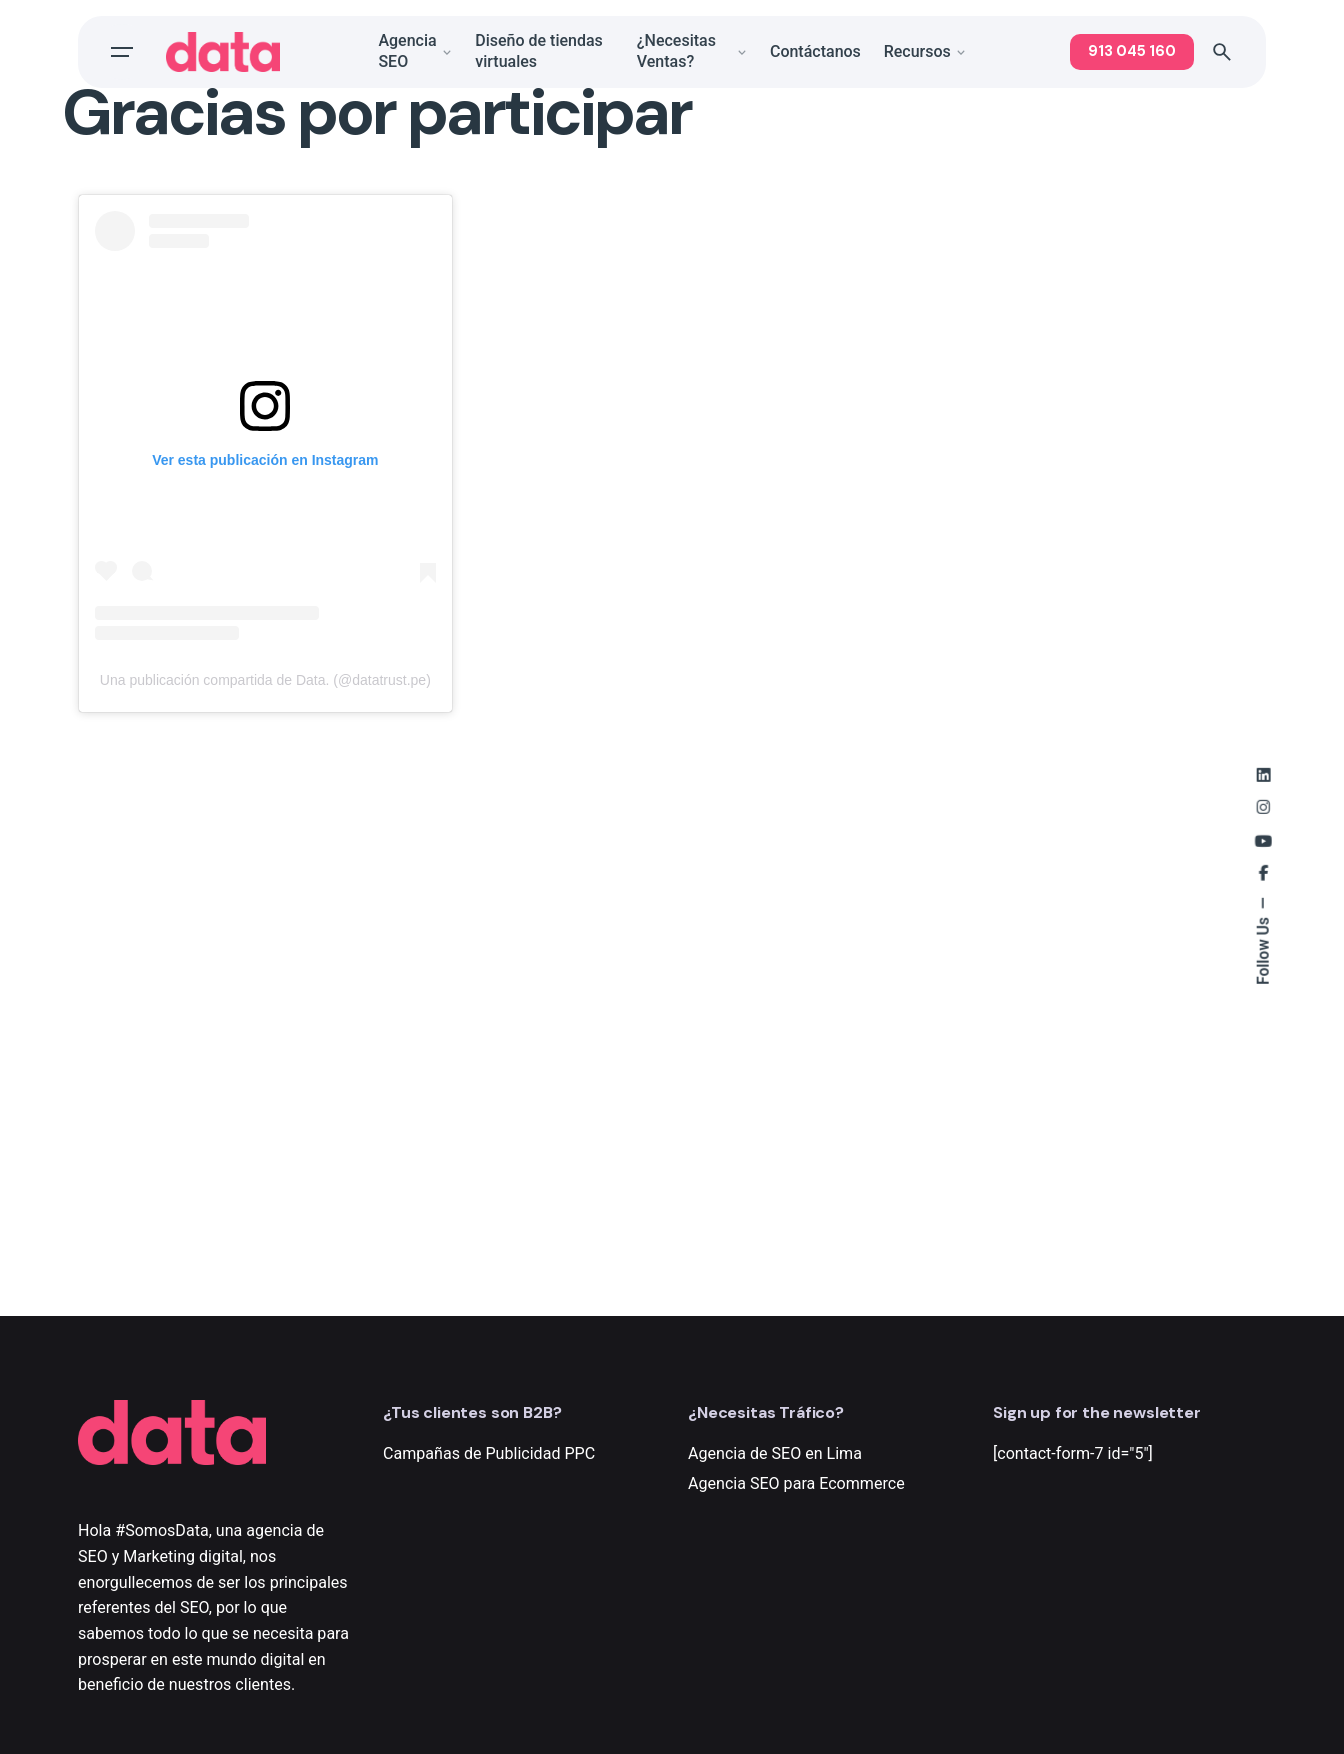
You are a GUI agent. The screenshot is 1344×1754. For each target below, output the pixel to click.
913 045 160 (1132, 51)
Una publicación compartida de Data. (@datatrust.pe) (265, 680)
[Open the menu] (122, 52)
